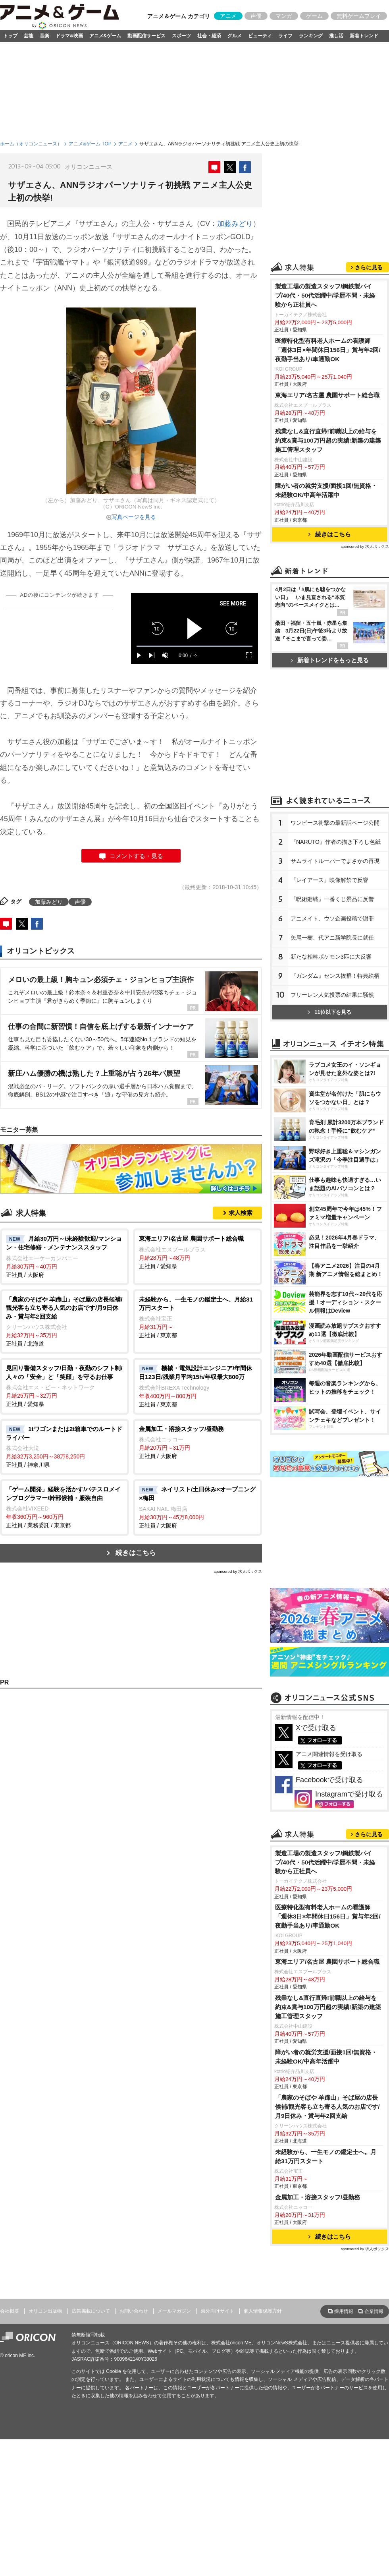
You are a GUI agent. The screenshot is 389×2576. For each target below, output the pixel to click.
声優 (256, 16)
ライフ (285, 36)
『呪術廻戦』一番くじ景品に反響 (332, 899)
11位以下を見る (329, 1012)
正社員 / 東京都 (197, 1316)
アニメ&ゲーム (105, 36)
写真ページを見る (134, 517)
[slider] (194, 646)
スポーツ (181, 36)
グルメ (234, 36)
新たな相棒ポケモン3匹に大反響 (331, 956)
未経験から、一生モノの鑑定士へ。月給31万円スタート (325, 2156)
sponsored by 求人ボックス (238, 1571)
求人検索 (240, 1212)
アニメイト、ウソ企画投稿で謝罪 (332, 918)
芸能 (28, 36)
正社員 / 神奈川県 (64, 1446)
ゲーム (314, 16)
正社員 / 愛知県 (197, 1251)
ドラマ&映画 (69, 36)
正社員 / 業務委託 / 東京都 (64, 1506)
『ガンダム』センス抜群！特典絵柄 (335, 976)
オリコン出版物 (45, 2311)
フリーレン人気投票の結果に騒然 (332, 995)
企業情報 (373, 2311)
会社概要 (9, 2311)
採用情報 (343, 2311)
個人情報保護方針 (263, 2311)
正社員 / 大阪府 (64, 1256)
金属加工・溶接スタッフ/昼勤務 (317, 2197)
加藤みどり (235, 224)
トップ (10, 36)
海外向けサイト (217, 2311)
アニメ (228, 16)
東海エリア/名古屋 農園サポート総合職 (327, 395)
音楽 (44, 36)
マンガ (283, 16)
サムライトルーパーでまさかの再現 (335, 861)
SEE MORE (233, 603)
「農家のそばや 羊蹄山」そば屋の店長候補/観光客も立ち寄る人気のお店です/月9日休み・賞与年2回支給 (327, 2106)
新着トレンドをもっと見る (330, 660)
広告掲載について (91, 2311)
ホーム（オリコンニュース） (31, 144)
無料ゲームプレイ (359, 16)
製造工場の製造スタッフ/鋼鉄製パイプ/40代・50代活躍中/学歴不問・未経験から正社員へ (325, 295)
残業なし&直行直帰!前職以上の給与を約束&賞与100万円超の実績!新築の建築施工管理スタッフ (328, 440)
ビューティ (260, 36)
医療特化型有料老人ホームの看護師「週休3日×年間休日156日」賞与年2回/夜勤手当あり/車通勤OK (328, 349)
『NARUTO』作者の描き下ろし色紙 (336, 842)
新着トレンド (364, 36)
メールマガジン (174, 2311)
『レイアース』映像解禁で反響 (329, 880)
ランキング (311, 36)
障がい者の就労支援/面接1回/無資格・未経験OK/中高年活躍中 (326, 490)
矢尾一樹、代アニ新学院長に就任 (332, 937)
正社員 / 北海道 (64, 1321)
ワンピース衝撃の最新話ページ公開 (335, 823)
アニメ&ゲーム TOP (90, 144)
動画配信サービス (146, 36)
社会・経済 (209, 36)
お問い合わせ (133, 2311)
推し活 (336, 36)
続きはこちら (136, 1553)
